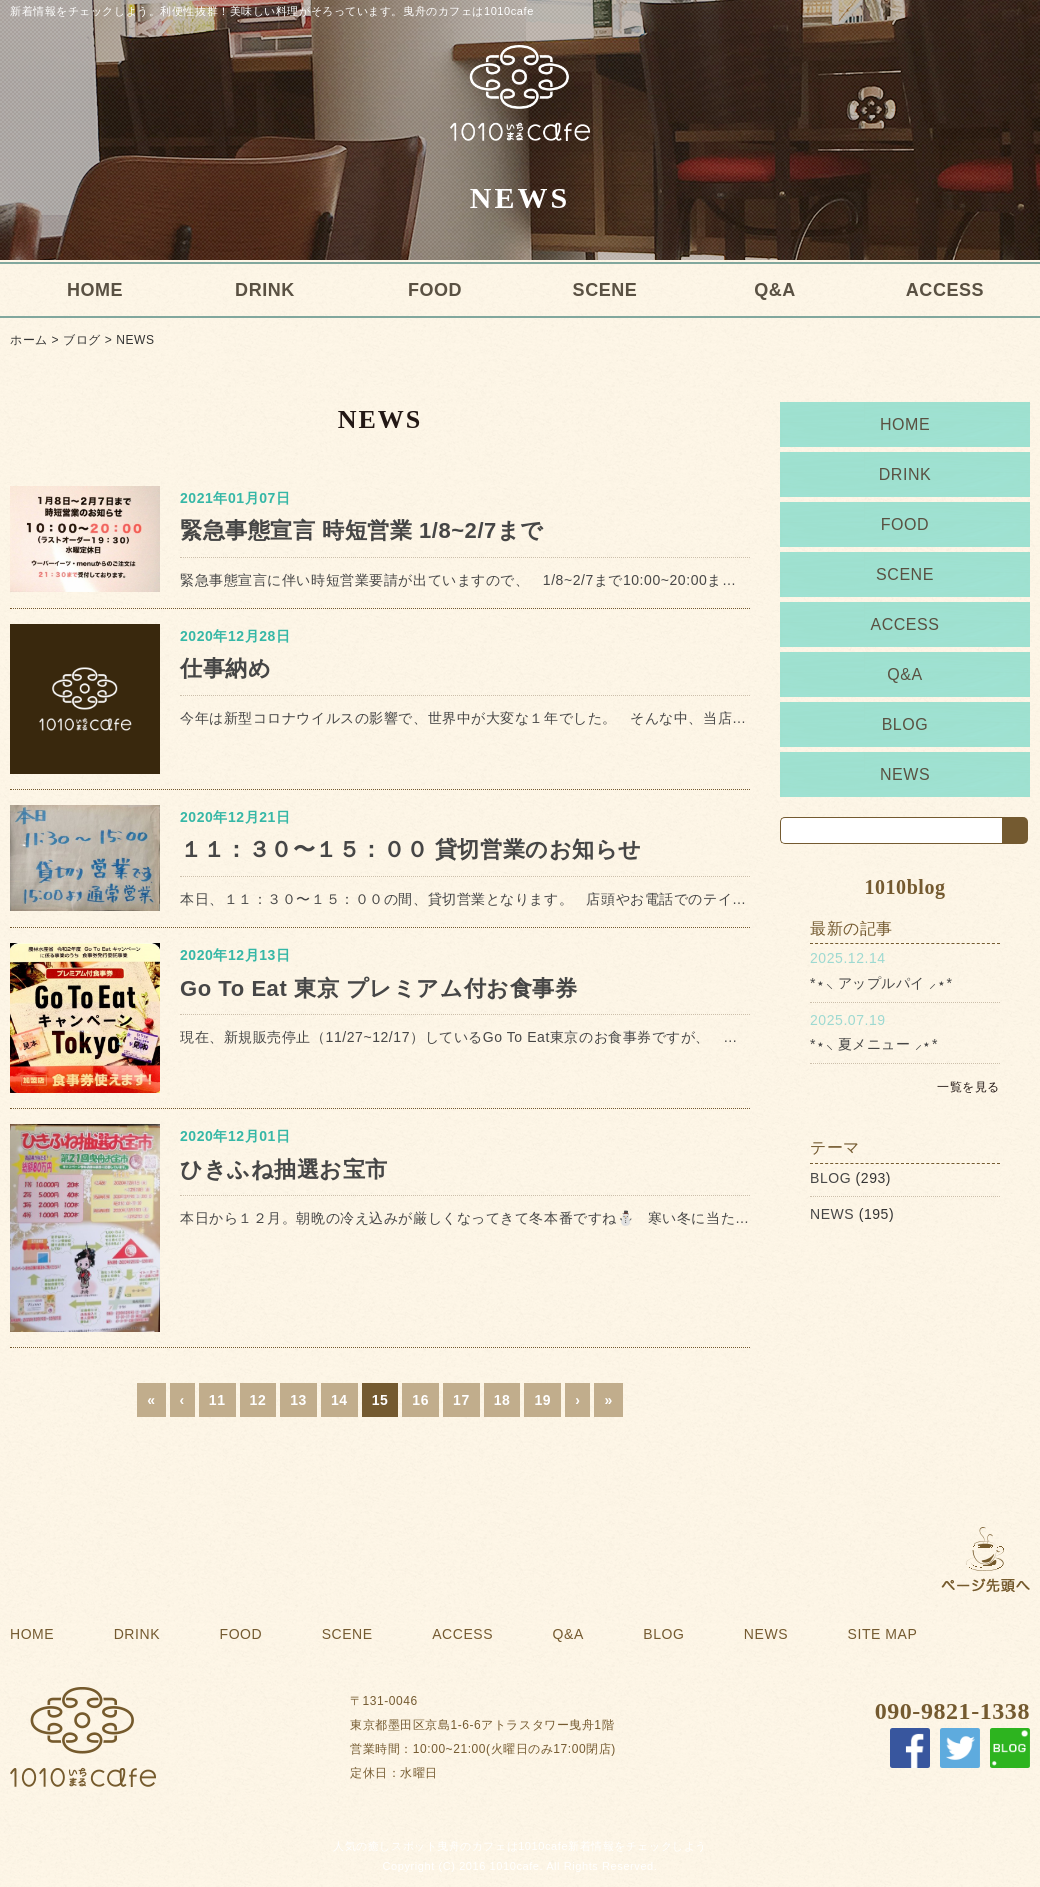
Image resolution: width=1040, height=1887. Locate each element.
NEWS (135, 340)
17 (461, 1400)
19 (542, 1400)
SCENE (605, 290)
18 (502, 1400)
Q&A (775, 290)
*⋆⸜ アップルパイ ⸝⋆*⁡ (881, 983)
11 (217, 1400)
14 (339, 1400)
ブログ (82, 340)
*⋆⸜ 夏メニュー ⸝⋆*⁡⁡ (874, 1044)
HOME (95, 290)
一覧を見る (968, 1087)
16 (420, 1400)
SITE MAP (883, 1634)
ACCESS (945, 290)
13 (298, 1400)
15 (380, 1400)
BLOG (905, 724)
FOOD (435, 290)
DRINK (265, 290)
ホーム (29, 340)
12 (258, 1400)
